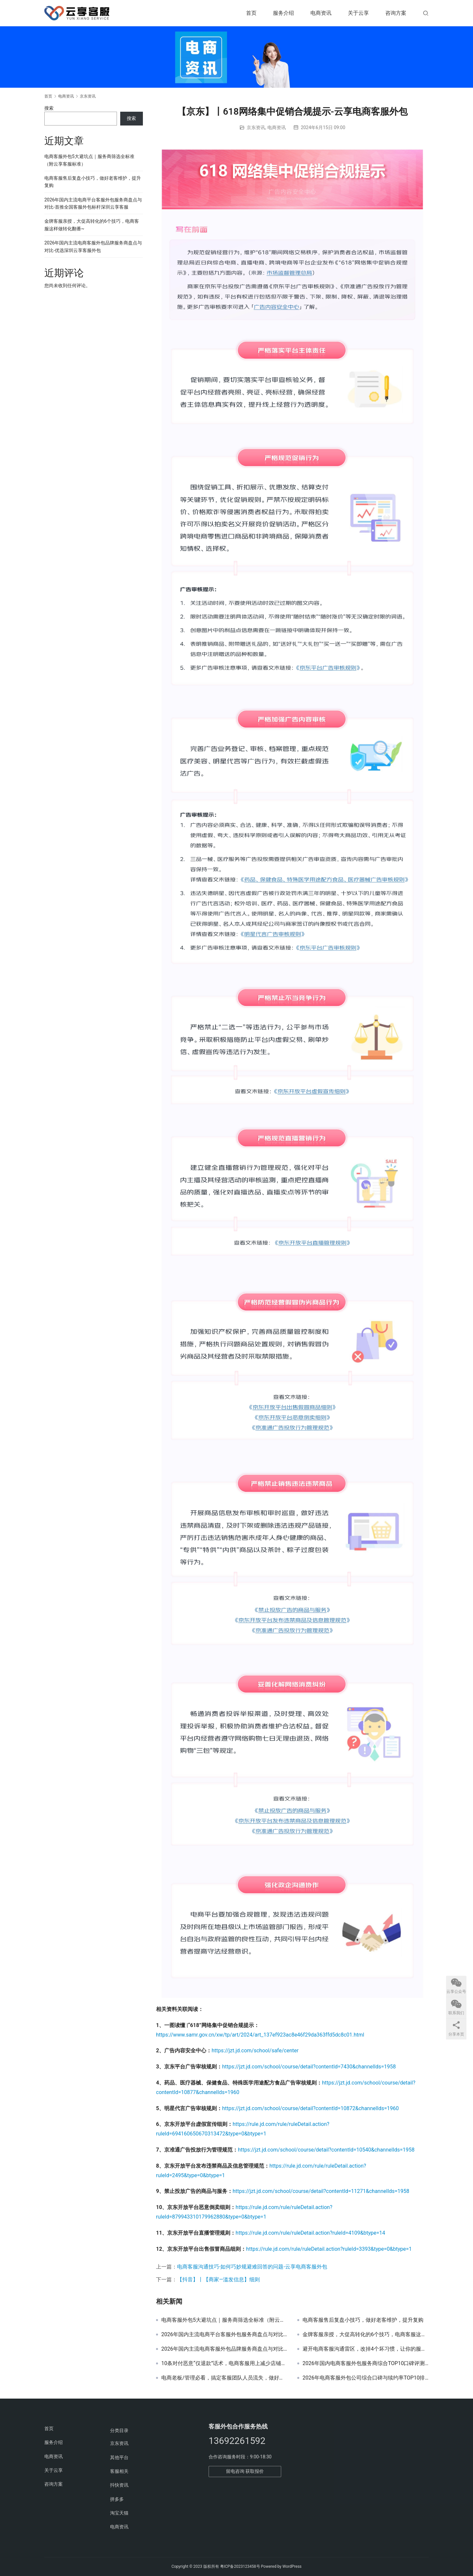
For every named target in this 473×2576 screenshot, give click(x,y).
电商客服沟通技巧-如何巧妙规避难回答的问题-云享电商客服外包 (252, 2267)
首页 (251, 13)
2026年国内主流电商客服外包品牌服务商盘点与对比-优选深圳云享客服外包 (224, 2349)
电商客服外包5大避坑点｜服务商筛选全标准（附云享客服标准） (224, 2320)
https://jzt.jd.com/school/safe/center (255, 2050)
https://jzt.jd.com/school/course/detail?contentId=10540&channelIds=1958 (326, 2150)
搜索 (49, 108)
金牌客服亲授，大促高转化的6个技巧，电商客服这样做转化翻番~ (366, 2334)
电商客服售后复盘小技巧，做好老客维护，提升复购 (363, 2320)
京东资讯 (256, 127)
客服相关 (119, 2471)
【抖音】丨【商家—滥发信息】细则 (218, 2279)
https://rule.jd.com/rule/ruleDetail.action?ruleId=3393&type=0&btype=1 (329, 2249)
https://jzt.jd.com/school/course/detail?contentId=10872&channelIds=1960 (310, 2108)
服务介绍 (283, 13)
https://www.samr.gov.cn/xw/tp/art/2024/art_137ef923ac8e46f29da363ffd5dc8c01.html (260, 2035)
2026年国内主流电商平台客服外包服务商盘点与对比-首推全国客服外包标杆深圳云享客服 (224, 2334)
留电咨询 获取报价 (245, 2471)
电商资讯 (320, 13)
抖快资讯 (119, 2485)
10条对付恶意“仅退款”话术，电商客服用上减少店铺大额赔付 (224, 2363)
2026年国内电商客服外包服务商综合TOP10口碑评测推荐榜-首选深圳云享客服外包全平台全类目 (366, 2363)
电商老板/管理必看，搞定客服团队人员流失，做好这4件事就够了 (224, 2378)
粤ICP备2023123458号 (240, 2566)
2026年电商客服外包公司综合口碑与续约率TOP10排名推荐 (366, 2378)
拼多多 (117, 2499)
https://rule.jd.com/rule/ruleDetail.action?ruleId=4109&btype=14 (310, 2233)
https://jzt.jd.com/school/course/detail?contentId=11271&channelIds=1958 (321, 2191)
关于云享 (358, 13)
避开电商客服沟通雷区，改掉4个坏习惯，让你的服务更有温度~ (366, 2349)
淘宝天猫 (119, 2513)
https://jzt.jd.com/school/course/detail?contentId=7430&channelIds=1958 (309, 2066)
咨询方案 (395, 13)
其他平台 (119, 2457)
